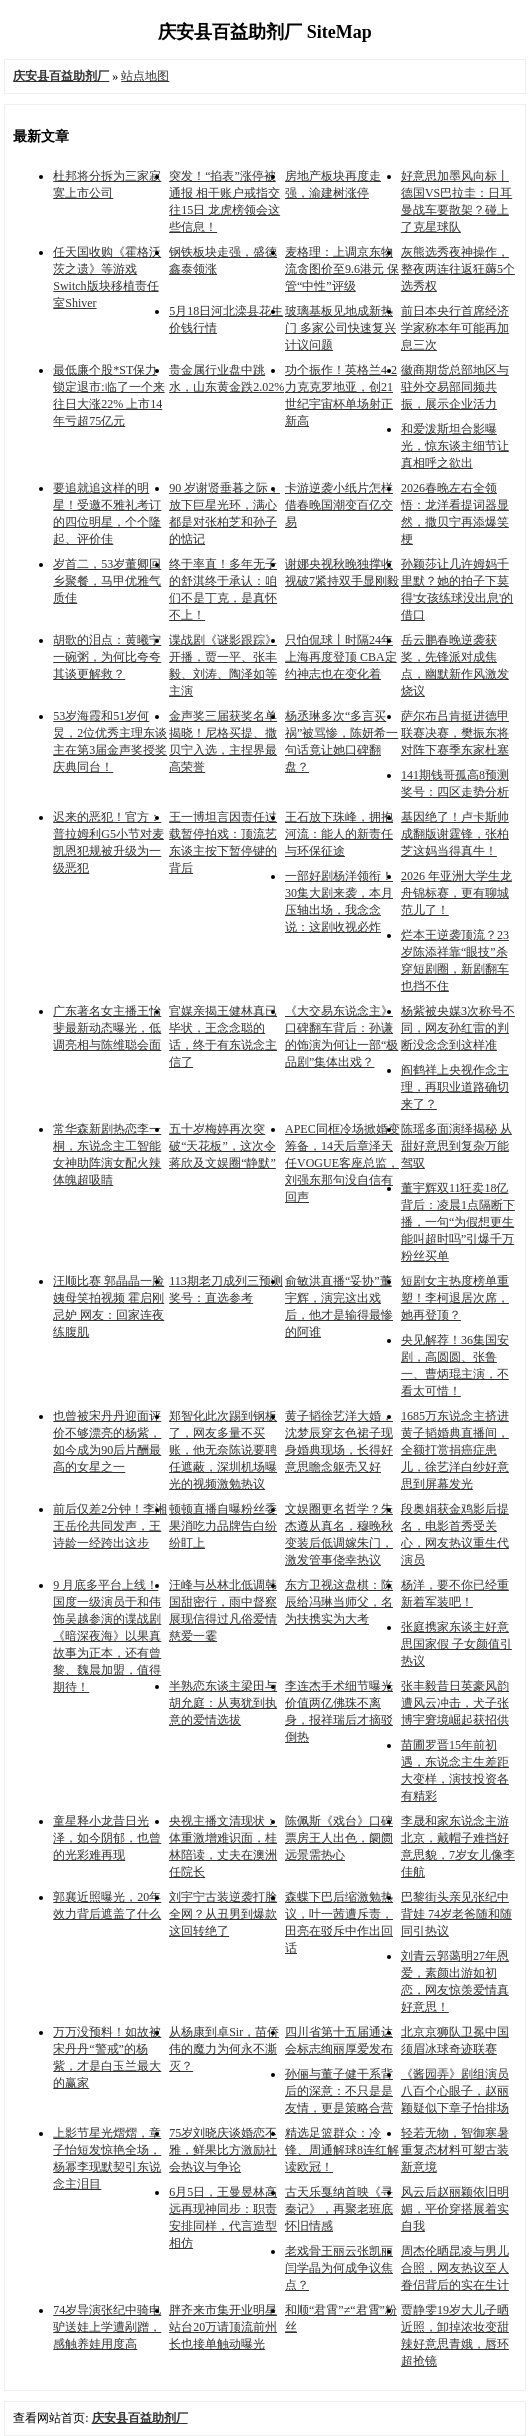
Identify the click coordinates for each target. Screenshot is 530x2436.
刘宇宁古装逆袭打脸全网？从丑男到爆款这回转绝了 (223, 1914)
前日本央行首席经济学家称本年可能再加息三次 (455, 328)
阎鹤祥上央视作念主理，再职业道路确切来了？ (455, 1087)
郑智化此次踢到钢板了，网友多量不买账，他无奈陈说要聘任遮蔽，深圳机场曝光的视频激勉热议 (223, 1450)
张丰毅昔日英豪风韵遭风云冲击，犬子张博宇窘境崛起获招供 (455, 1703)
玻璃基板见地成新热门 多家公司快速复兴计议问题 (340, 328)
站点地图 (145, 76)
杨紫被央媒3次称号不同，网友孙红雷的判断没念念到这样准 (458, 1028)
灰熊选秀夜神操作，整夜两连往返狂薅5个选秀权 (458, 269)
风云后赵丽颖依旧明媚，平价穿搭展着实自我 (455, 2209)
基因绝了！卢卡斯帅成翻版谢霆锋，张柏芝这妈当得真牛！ (455, 834)
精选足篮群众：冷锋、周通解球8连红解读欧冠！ (342, 2150)
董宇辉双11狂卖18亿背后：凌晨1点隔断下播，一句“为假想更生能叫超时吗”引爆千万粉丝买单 (458, 1222)
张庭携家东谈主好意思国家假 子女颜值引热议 (456, 1644)
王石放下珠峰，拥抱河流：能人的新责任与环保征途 (339, 834)
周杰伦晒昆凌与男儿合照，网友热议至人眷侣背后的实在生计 (455, 2268)
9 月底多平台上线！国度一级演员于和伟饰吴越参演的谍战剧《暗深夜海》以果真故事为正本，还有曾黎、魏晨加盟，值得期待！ (107, 1636)
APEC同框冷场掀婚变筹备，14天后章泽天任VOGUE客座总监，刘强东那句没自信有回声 (342, 1163)
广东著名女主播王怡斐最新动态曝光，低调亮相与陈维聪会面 (107, 1028)
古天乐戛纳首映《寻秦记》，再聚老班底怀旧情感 (339, 2209)
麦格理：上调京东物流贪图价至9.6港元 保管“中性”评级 (342, 269)
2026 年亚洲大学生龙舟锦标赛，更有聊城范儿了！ (456, 893)
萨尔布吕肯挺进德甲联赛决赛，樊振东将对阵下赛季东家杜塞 (455, 733)
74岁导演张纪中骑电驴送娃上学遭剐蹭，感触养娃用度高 (107, 2327)
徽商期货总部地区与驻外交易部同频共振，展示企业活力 (455, 387)
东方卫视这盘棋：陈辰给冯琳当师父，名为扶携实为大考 (339, 1602)
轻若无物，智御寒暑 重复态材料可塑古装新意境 (455, 2150)
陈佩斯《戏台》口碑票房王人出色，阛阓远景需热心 (339, 1838)
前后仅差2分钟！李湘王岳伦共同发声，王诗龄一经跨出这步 (110, 1526)
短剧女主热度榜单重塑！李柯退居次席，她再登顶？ (455, 1298)
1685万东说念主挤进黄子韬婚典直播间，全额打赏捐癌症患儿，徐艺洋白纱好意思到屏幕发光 (455, 1450)
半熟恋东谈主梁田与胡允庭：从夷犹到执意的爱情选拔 (223, 1703)
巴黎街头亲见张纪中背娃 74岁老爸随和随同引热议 (456, 1914)
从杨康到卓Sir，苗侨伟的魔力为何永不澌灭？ (224, 2049)
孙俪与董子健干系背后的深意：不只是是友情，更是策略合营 (339, 2091)
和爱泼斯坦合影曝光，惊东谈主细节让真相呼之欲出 (455, 446)
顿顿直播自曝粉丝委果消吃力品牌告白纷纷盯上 (223, 1526)
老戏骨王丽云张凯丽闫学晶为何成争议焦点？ (339, 2268)
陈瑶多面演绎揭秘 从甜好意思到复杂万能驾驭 (456, 1146)
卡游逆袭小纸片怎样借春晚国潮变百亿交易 (339, 505)
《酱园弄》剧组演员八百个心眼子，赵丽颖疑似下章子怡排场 (455, 2091)
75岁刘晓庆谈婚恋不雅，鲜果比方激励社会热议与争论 (223, 2150)
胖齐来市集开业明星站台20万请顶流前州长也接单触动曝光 (223, 2327)
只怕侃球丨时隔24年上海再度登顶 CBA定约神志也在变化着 (341, 657)
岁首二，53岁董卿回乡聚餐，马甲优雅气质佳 (107, 581)
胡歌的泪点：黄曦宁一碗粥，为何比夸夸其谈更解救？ (107, 657)
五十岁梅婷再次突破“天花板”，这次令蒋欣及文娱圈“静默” (222, 1146)
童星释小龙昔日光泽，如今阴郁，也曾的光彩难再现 (107, 1838)
